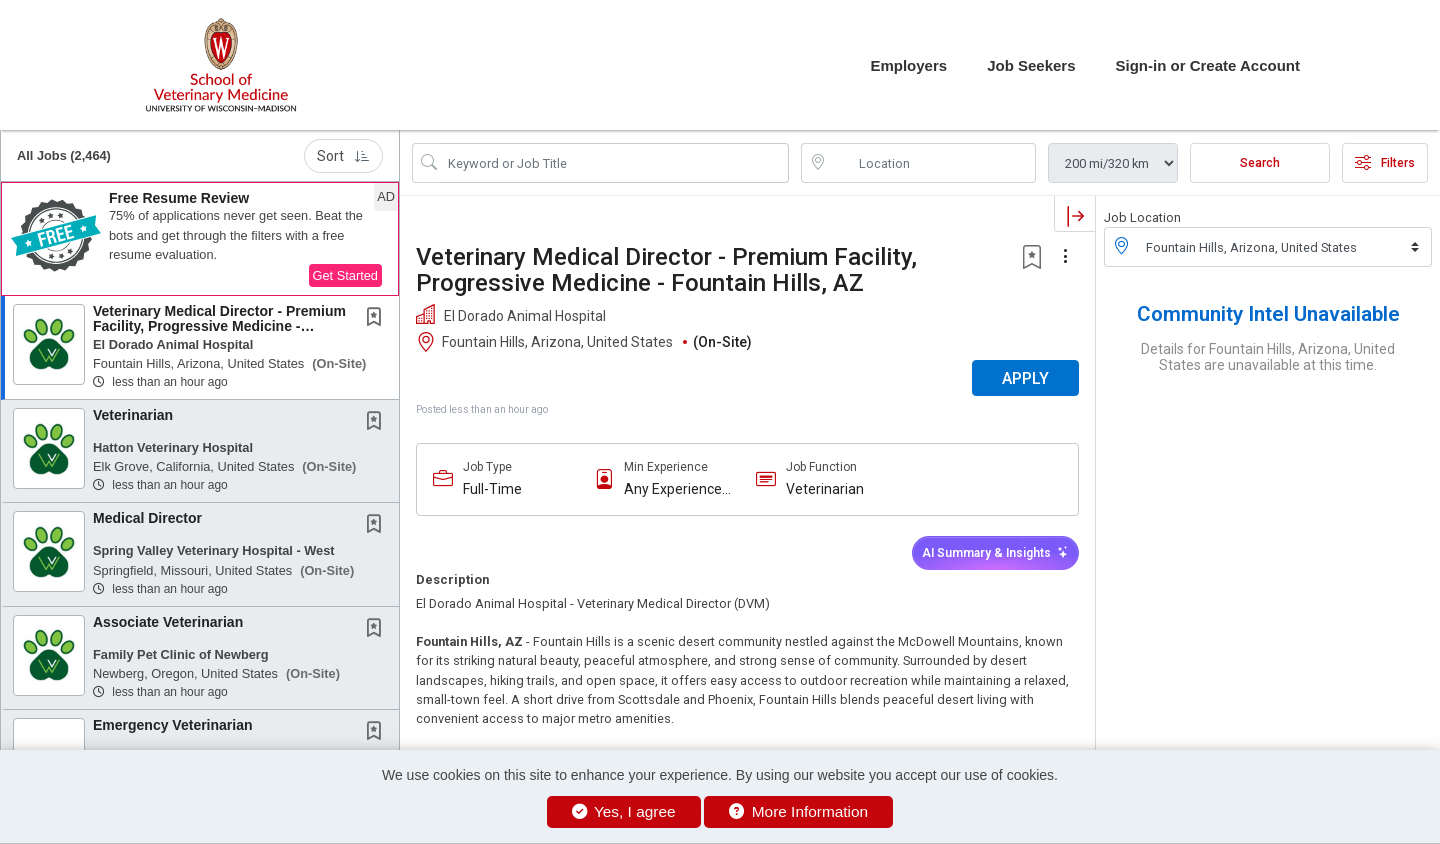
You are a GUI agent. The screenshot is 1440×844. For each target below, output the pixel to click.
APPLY (1025, 378)
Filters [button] (1385, 163)
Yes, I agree (624, 811)
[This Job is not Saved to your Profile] (378, 319)
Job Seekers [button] (1031, 65)
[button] (200, 239)
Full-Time (492, 489)
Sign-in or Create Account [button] (1208, 65)
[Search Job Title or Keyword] (614, 163)
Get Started (345, 275)
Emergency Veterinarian (173, 725)
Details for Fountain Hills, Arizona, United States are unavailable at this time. (1268, 357)
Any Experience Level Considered (678, 489)
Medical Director (147, 518)
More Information (798, 811)
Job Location (1142, 217)
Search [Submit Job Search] (1260, 163)
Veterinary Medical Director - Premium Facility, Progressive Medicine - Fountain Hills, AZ (219, 326)
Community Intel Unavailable (1268, 314)
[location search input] (932, 163)
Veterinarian (133, 415)
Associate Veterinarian (168, 622)
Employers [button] (908, 65)
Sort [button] (343, 156)
